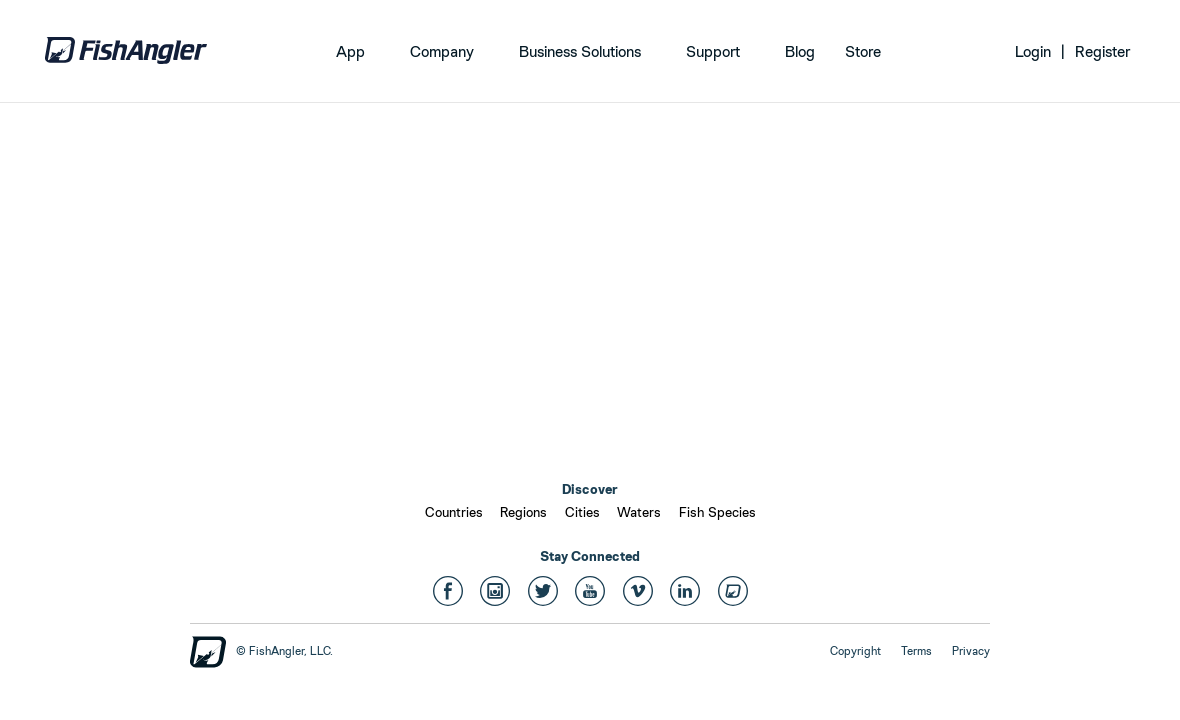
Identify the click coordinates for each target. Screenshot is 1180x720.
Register (1102, 51)
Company (442, 51)
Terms (916, 651)
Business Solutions (580, 51)
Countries (454, 512)
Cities (582, 512)
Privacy (971, 651)
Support (713, 51)
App (350, 51)
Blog (800, 51)
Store (863, 51)
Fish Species (717, 512)
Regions (523, 512)
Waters (639, 512)
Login (1033, 51)
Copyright (855, 651)
